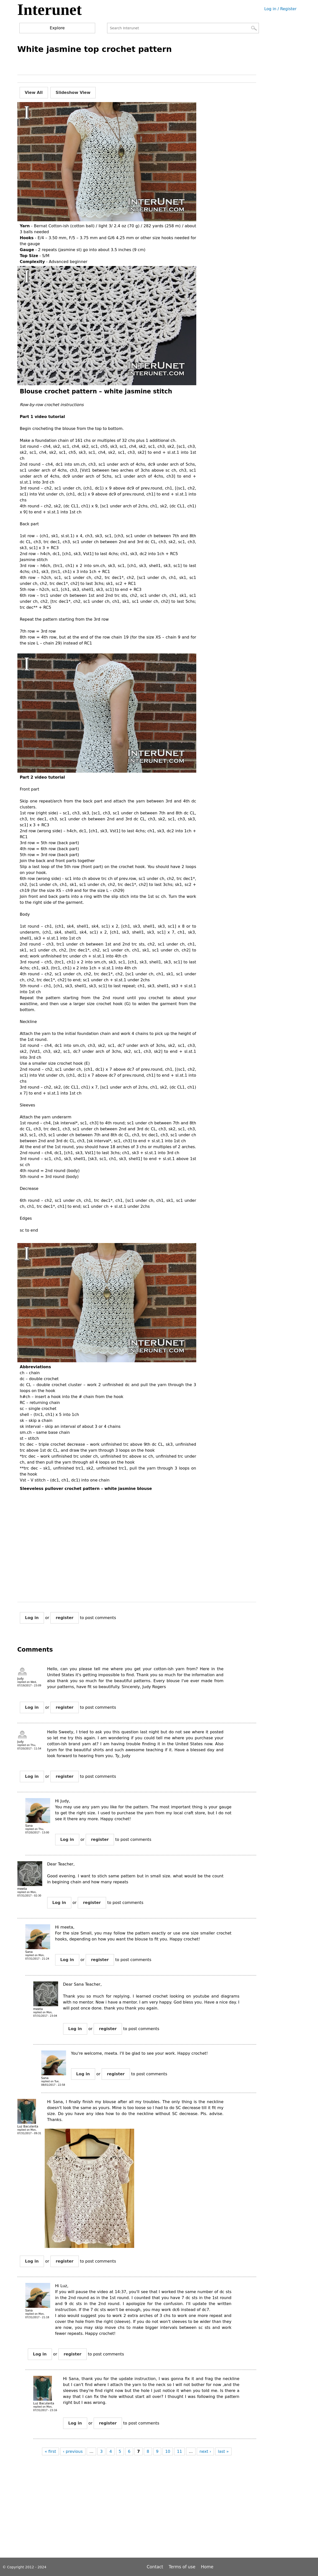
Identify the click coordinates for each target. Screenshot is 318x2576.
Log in (32, 1617)
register (65, 1617)
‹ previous (73, 2451)
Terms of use (182, 2566)
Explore (57, 28)
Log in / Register (280, 8)
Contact (156, 2566)
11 (179, 2451)
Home (207, 2566)
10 (167, 2451)
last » (223, 2451)
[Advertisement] (107, 2511)
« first (50, 2451)
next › (205, 2451)
